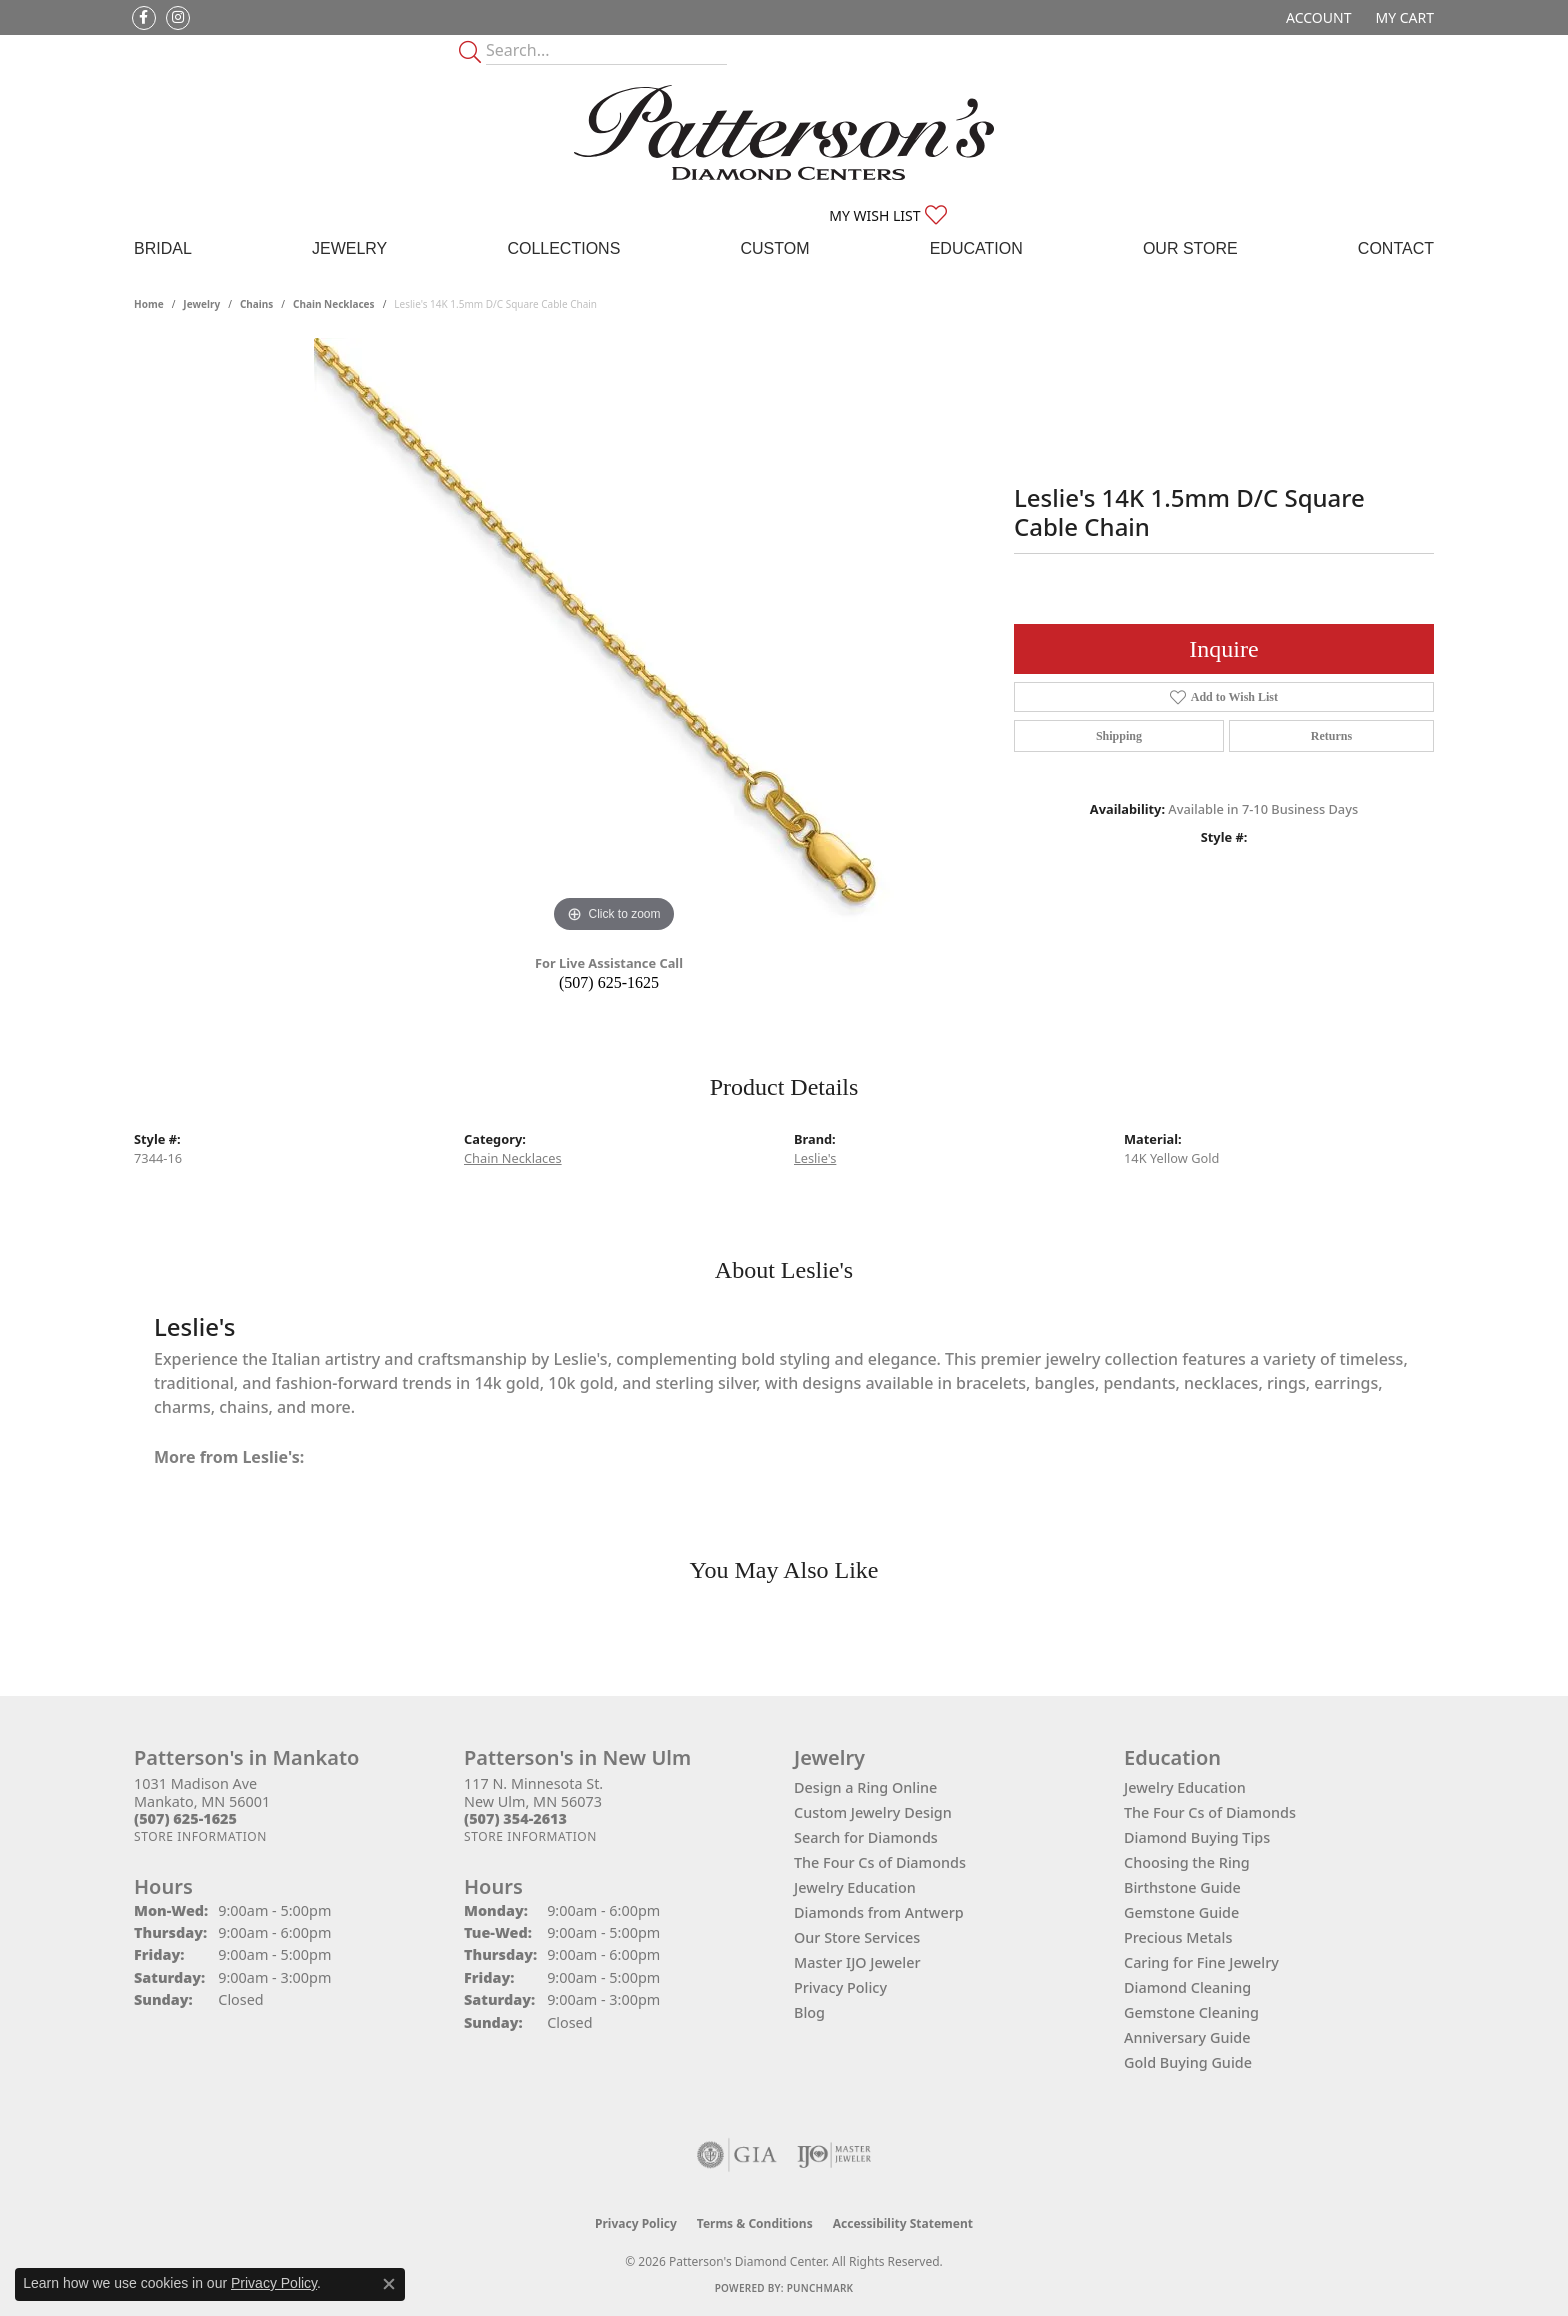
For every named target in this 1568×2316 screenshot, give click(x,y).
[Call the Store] (185, 1818)
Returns (1331, 736)
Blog (809, 2012)
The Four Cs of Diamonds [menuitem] (1210, 1812)
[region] (614, 638)
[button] (1316, 17)
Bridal (163, 248)
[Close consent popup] (389, 2284)
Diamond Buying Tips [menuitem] (1197, 1837)
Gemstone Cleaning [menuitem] (1191, 2012)
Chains (256, 304)
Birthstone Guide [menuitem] (1182, 1887)
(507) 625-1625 (609, 982)
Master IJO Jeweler (857, 1962)
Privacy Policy (840, 1987)
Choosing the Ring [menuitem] (1187, 1862)
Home (149, 304)
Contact (1396, 248)
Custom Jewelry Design (873, 1812)
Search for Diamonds (866, 1837)
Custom (774, 248)
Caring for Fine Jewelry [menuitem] (1201, 1962)
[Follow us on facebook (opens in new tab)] (144, 18)
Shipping (1119, 736)
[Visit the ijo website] (834, 2155)
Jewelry (349, 248)
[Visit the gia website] (737, 2155)
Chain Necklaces (334, 304)
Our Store (1190, 248)
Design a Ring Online (865, 1787)
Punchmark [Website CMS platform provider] (820, 2288)
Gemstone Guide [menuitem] (1181, 1912)
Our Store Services (857, 1937)
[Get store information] (200, 1836)
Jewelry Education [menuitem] (1185, 1787)
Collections (563, 248)
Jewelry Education (855, 1887)
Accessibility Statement (903, 2223)
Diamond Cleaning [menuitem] (1187, 1987)
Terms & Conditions (755, 2223)
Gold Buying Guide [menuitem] (1188, 2062)
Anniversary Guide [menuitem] (1187, 2037)
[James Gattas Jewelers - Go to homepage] (784, 132)
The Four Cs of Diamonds (880, 1862)
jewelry (201, 304)
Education (976, 248)
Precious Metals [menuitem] (1178, 1937)
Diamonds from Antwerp (879, 1912)
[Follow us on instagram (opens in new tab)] (178, 18)
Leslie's (815, 1158)
